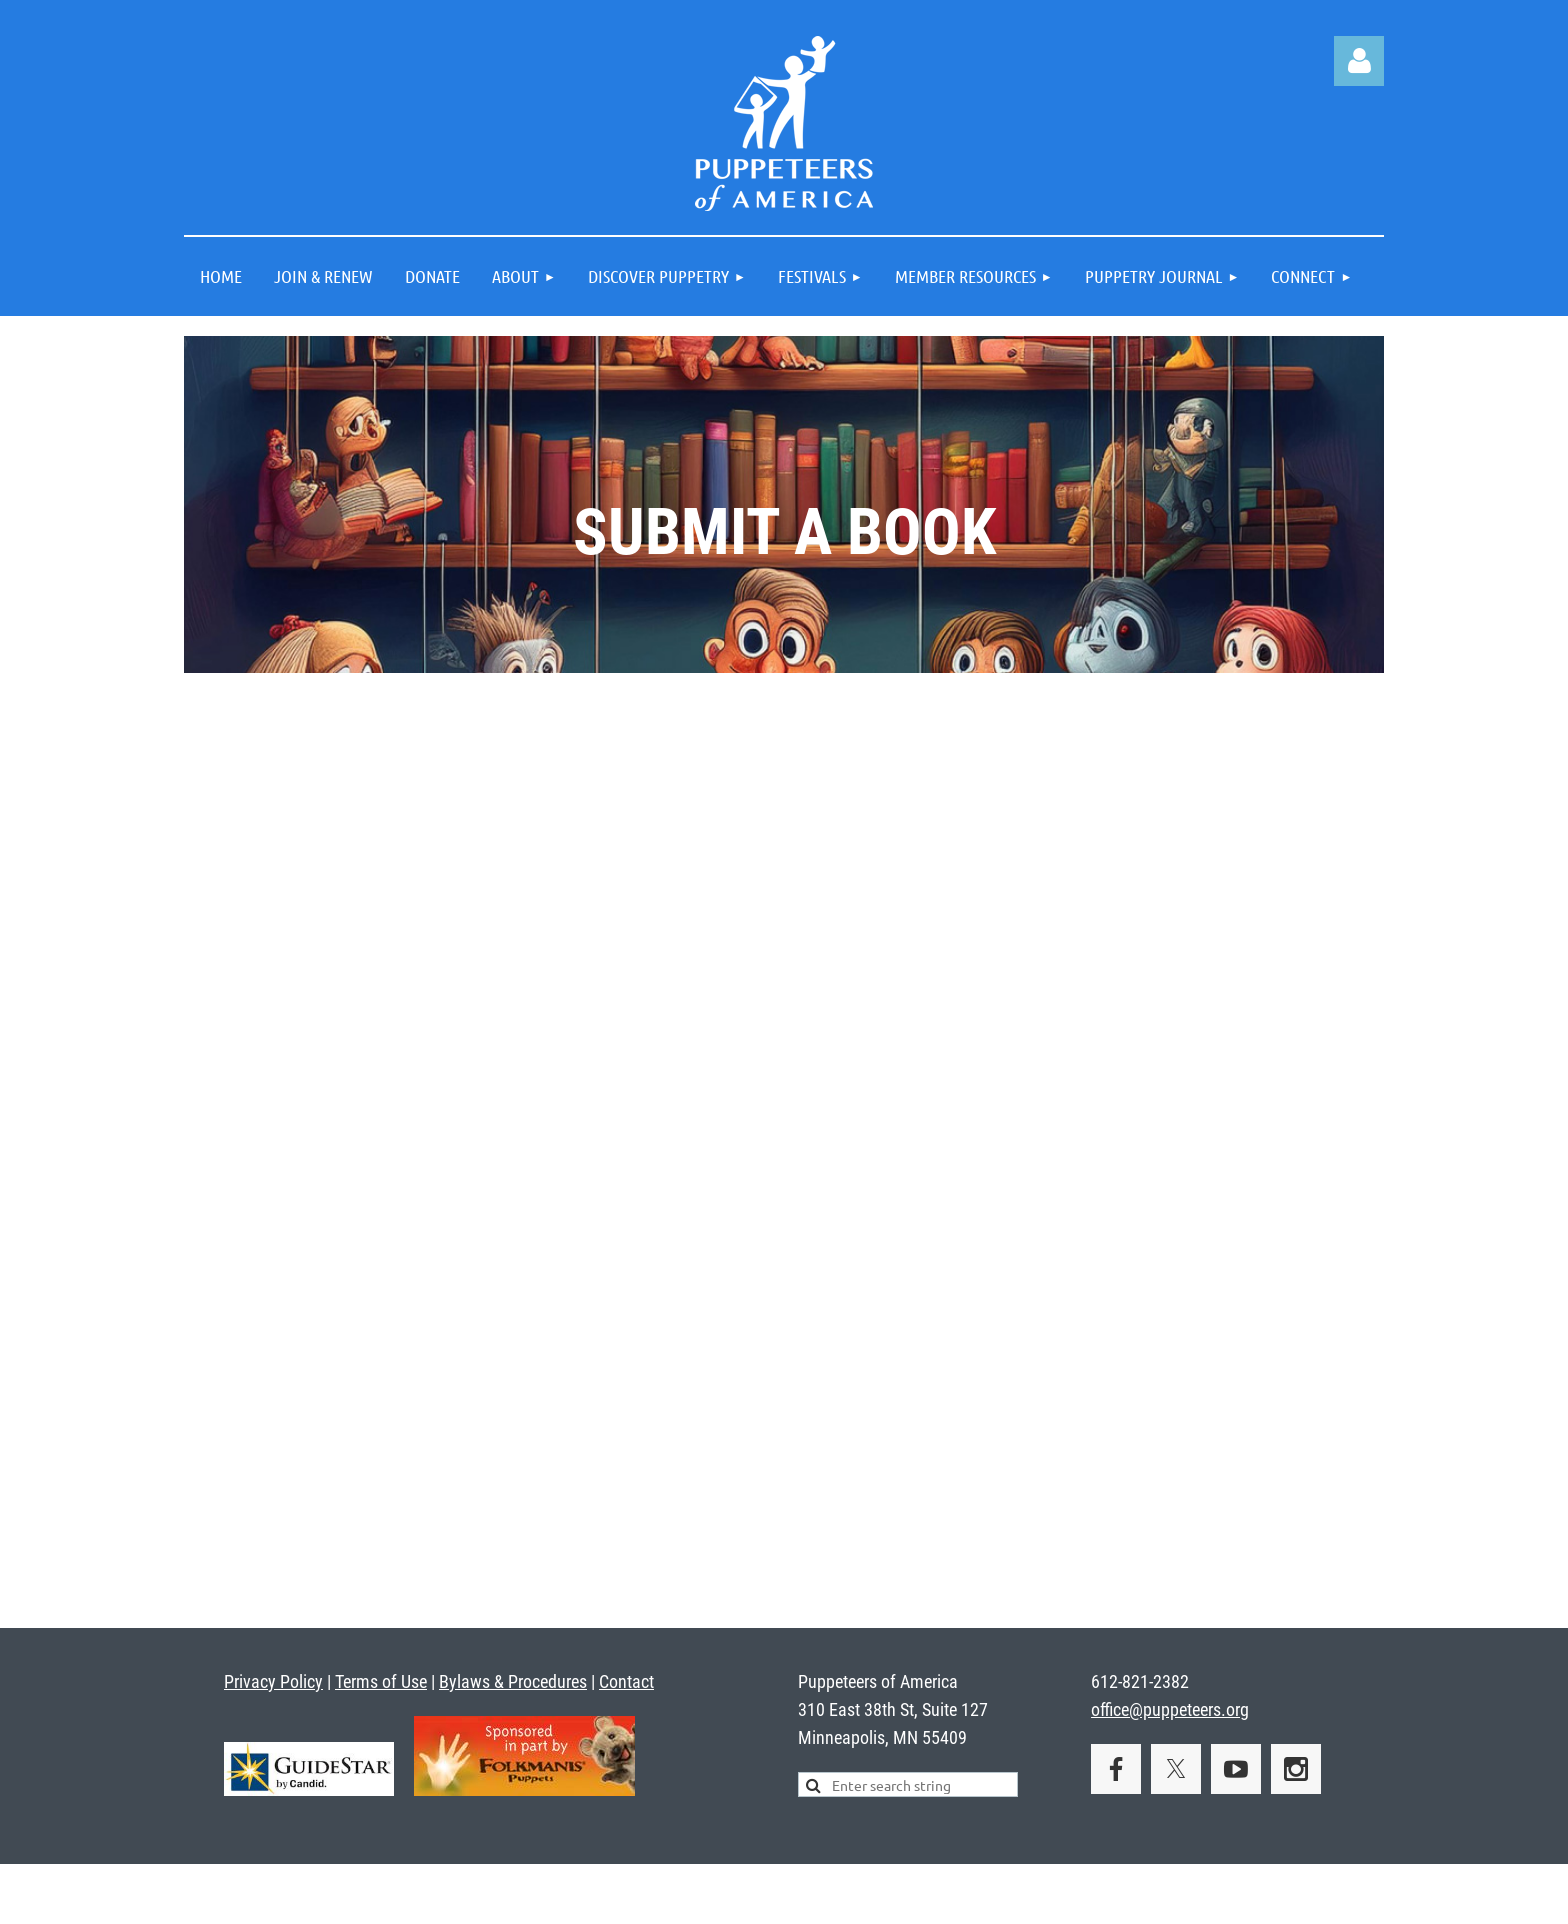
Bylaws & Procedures (513, 1681)
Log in (1359, 61)
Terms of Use (381, 1681)
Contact (626, 1681)
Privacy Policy (273, 1681)
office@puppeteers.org (1170, 1709)
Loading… (784, 1147)
